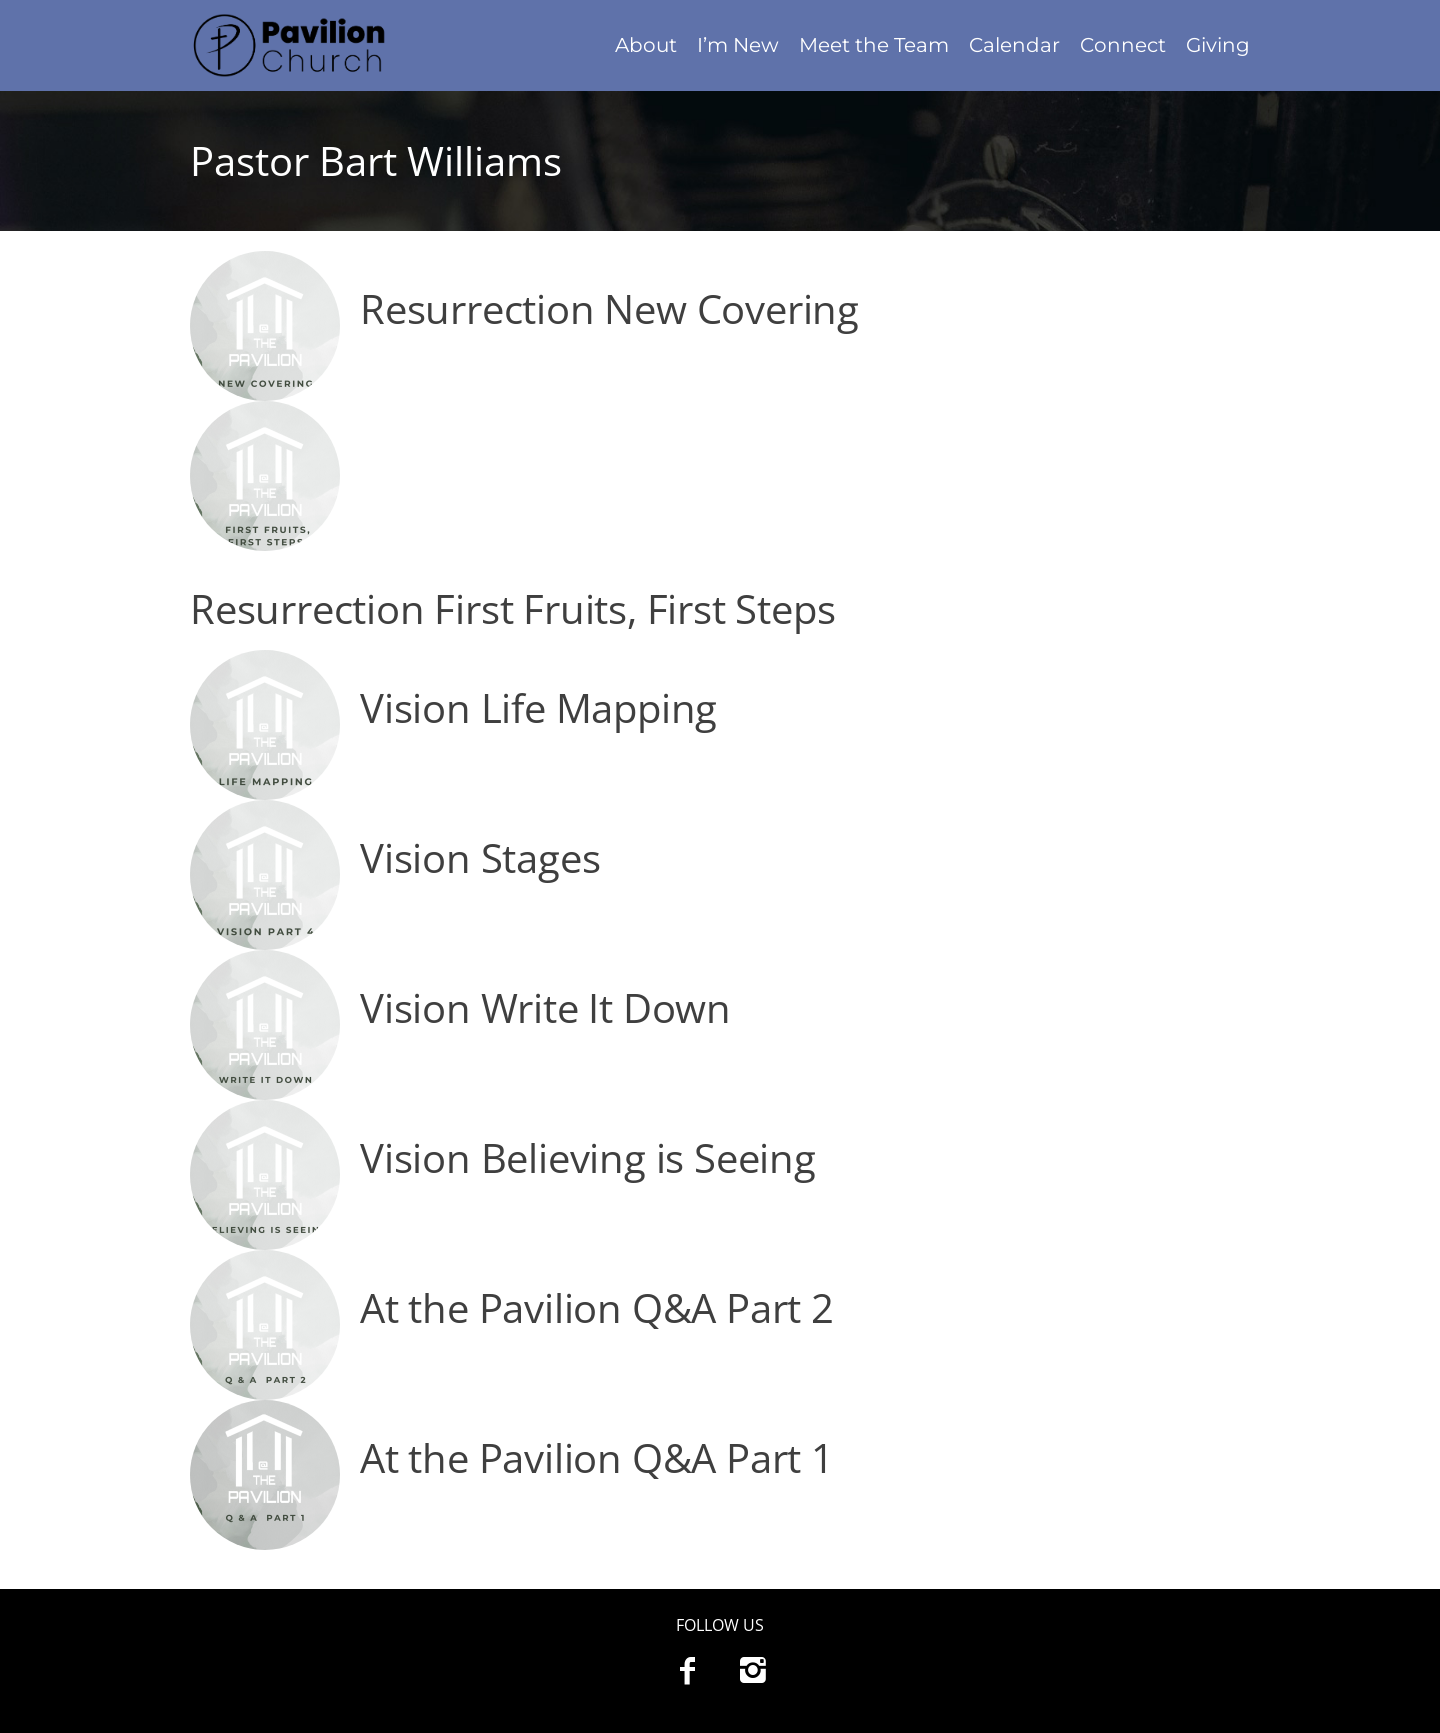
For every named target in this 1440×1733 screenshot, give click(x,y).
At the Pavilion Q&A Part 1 (597, 1457)
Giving (1218, 45)
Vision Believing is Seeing (588, 1157)
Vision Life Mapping (538, 707)
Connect (1123, 45)
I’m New (738, 45)
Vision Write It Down (545, 1007)
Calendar (1014, 45)
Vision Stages (480, 857)
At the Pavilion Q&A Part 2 (597, 1307)
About (646, 45)
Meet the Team (874, 45)
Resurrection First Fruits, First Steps (512, 608)
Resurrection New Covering (609, 308)
